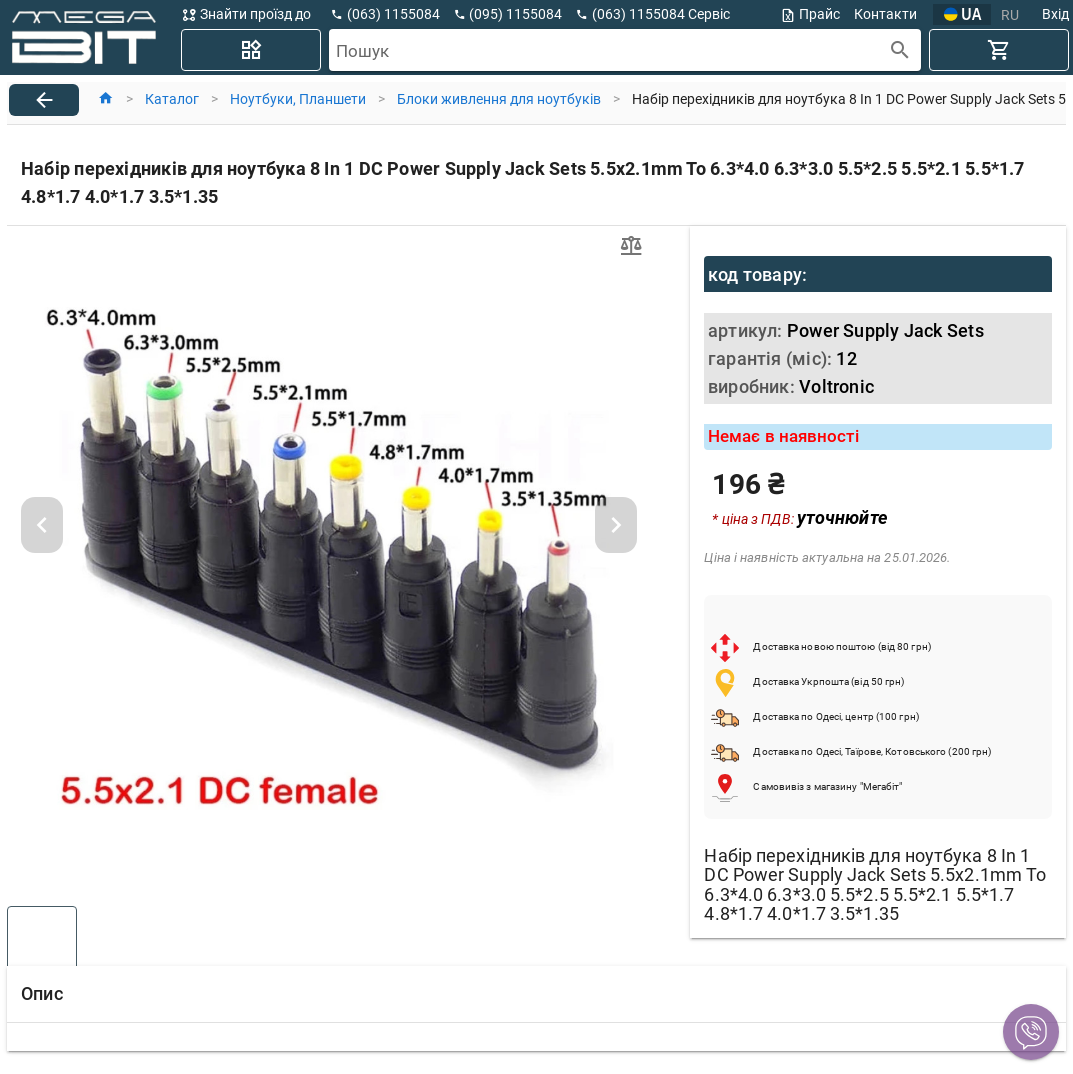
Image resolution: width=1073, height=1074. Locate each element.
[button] (1031, 1032)
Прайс (810, 14)
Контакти (885, 14)
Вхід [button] (1055, 14)
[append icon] (900, 50)
